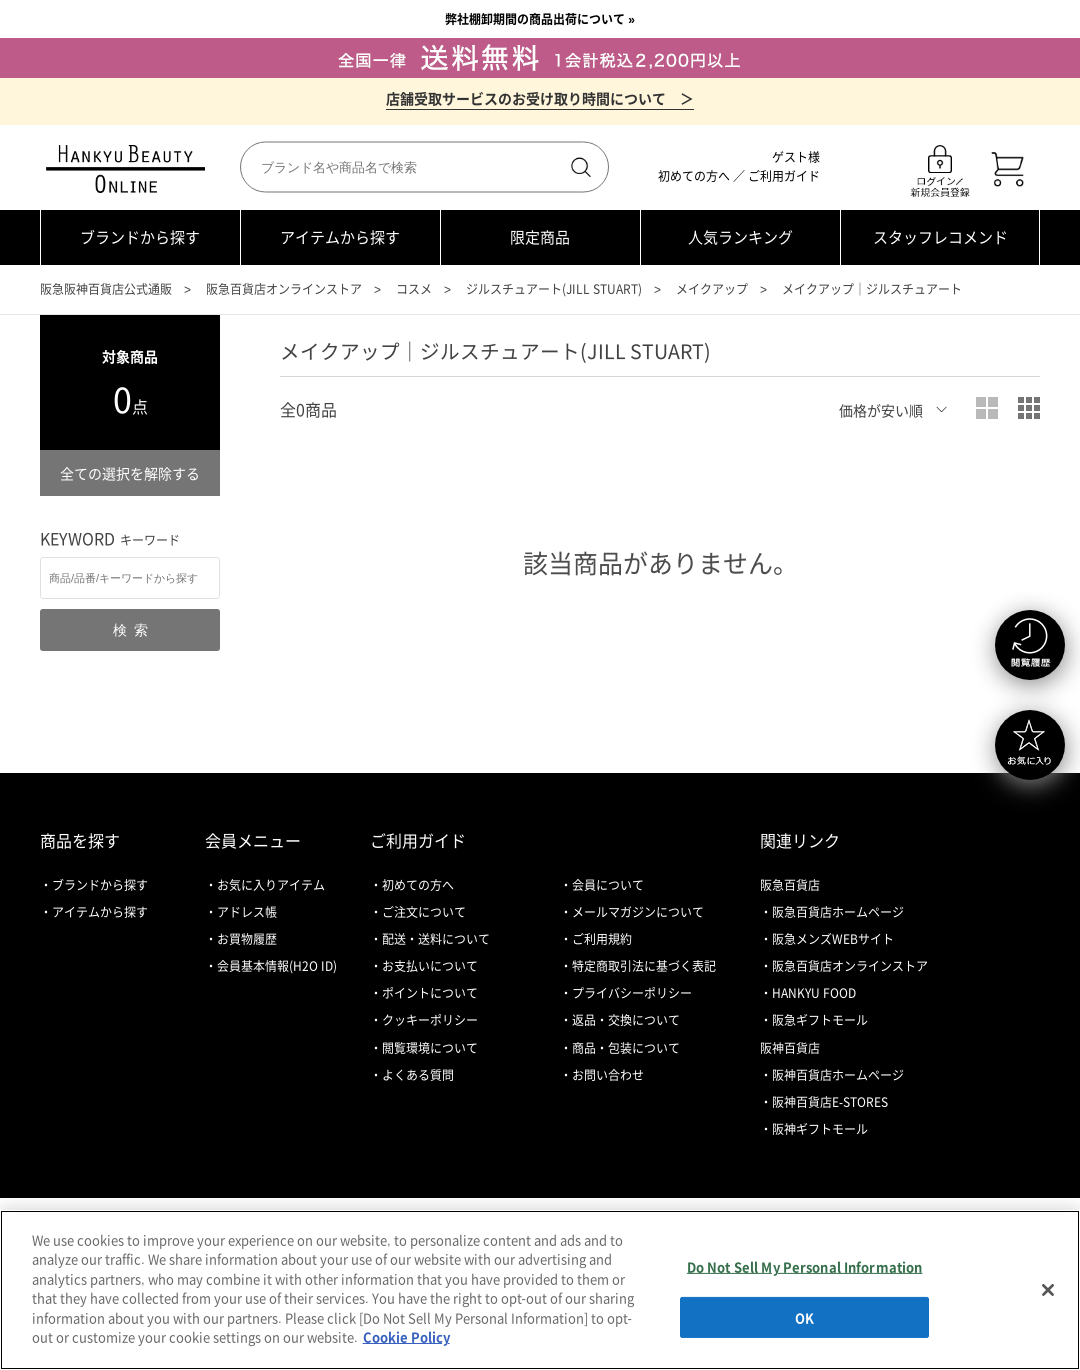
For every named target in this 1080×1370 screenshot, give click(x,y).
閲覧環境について (430, 1048)
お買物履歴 (247, 939)
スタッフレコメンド (940, 237)
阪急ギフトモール (820, 1020)
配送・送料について (436, 939)
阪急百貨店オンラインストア (284, 289)
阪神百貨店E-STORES (830, 1102)
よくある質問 (418, 1075)
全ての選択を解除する (130, 473)
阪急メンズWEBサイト (833, 939)
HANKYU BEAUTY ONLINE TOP (129, 169)
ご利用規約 (602, 939)
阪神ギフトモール (820, 1129)
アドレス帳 (247, 912)
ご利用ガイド (784, 176)
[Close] (1048, 1290)
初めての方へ (694, 176)
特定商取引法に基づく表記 (644, 966)
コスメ (414, 289)
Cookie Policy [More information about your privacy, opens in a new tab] (406, 1336)
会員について (608, 885)
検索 (579, 167)
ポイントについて (430, 993)
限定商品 (540, 237)
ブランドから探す (140, 237)
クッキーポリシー (430, 1020)
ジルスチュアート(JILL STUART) (554, 289)
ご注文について (424, 912)
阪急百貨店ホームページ (838, 912)
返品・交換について (626, 1020)
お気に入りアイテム (271, 885)
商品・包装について (626, 1048)
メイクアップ (712, 289)
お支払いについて (430, 966)
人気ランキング (740, 237)
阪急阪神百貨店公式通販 (106, 289)
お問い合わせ (608, 1075)
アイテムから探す (340, 237)
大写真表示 (987, 408)
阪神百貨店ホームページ (838, 1075)
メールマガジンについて (638, 912)
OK (804, 1316)
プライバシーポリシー (632, 993)
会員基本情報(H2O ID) (277, 966)
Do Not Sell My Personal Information (805, 1266)
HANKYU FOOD (814, 993)
